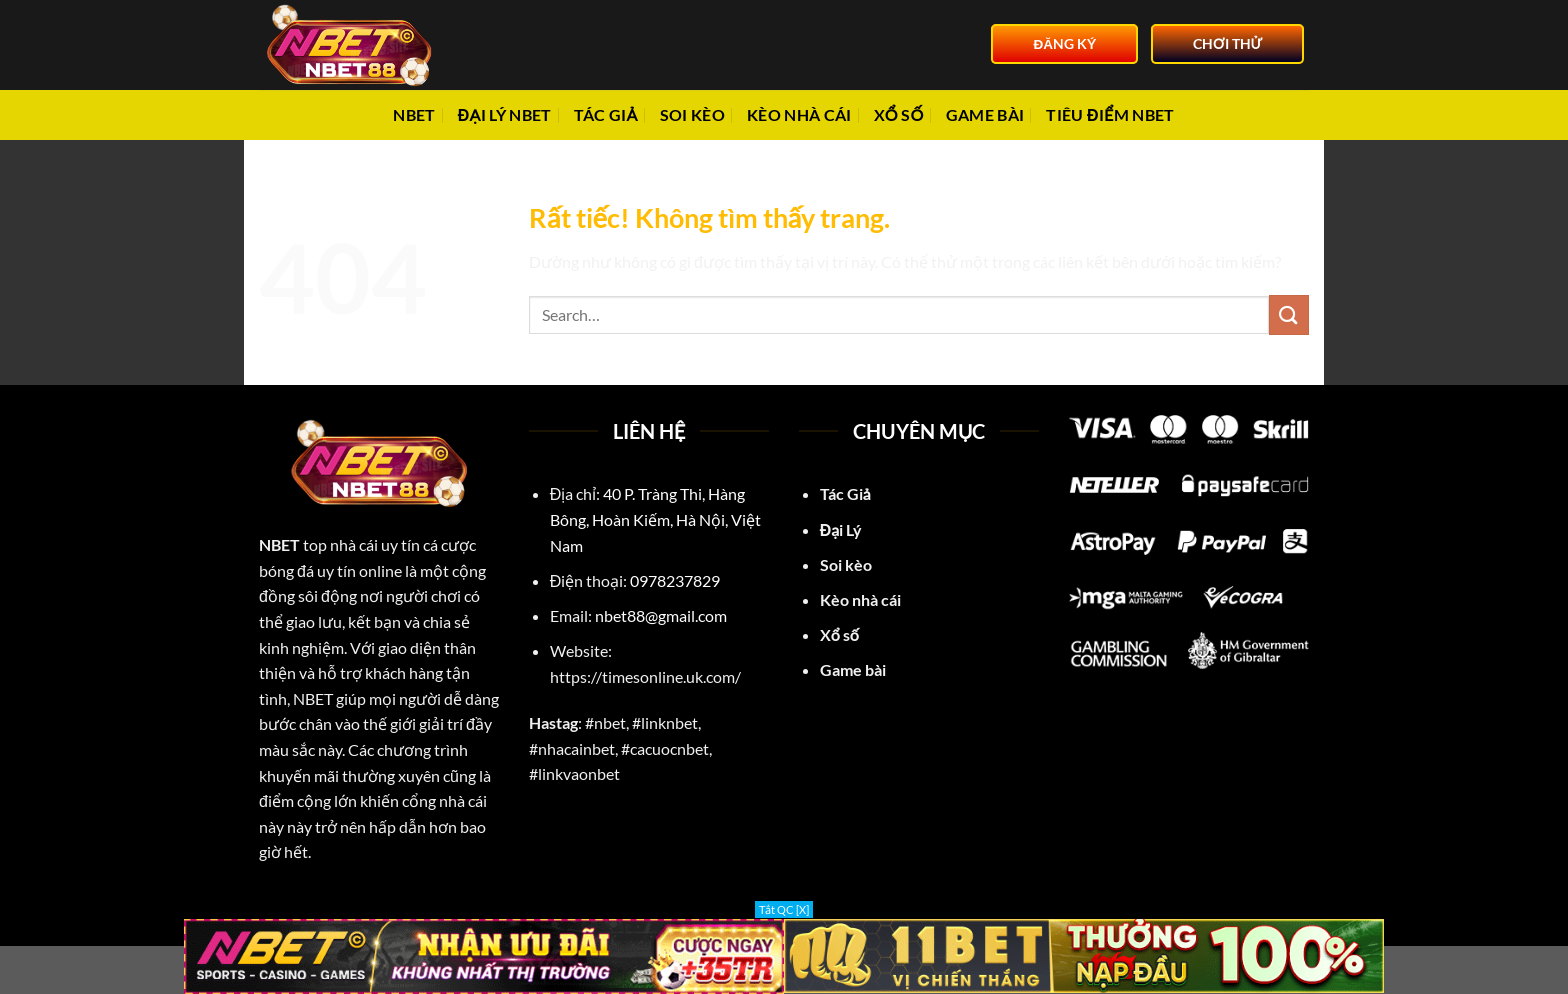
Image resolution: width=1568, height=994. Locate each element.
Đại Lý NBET (505, 114)
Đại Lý (843, 529)
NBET (414, 114)
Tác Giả (845, 493)
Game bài (985, 114)
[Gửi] (1289, 314)
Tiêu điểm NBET (1110, 114)
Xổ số (899, 114)
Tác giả (606, 114)
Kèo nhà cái (799, 114)
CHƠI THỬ (1227, 44)
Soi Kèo (692, 114)
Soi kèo (846, 564)
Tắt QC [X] (784, 909)
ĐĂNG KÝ (1064, 44)
